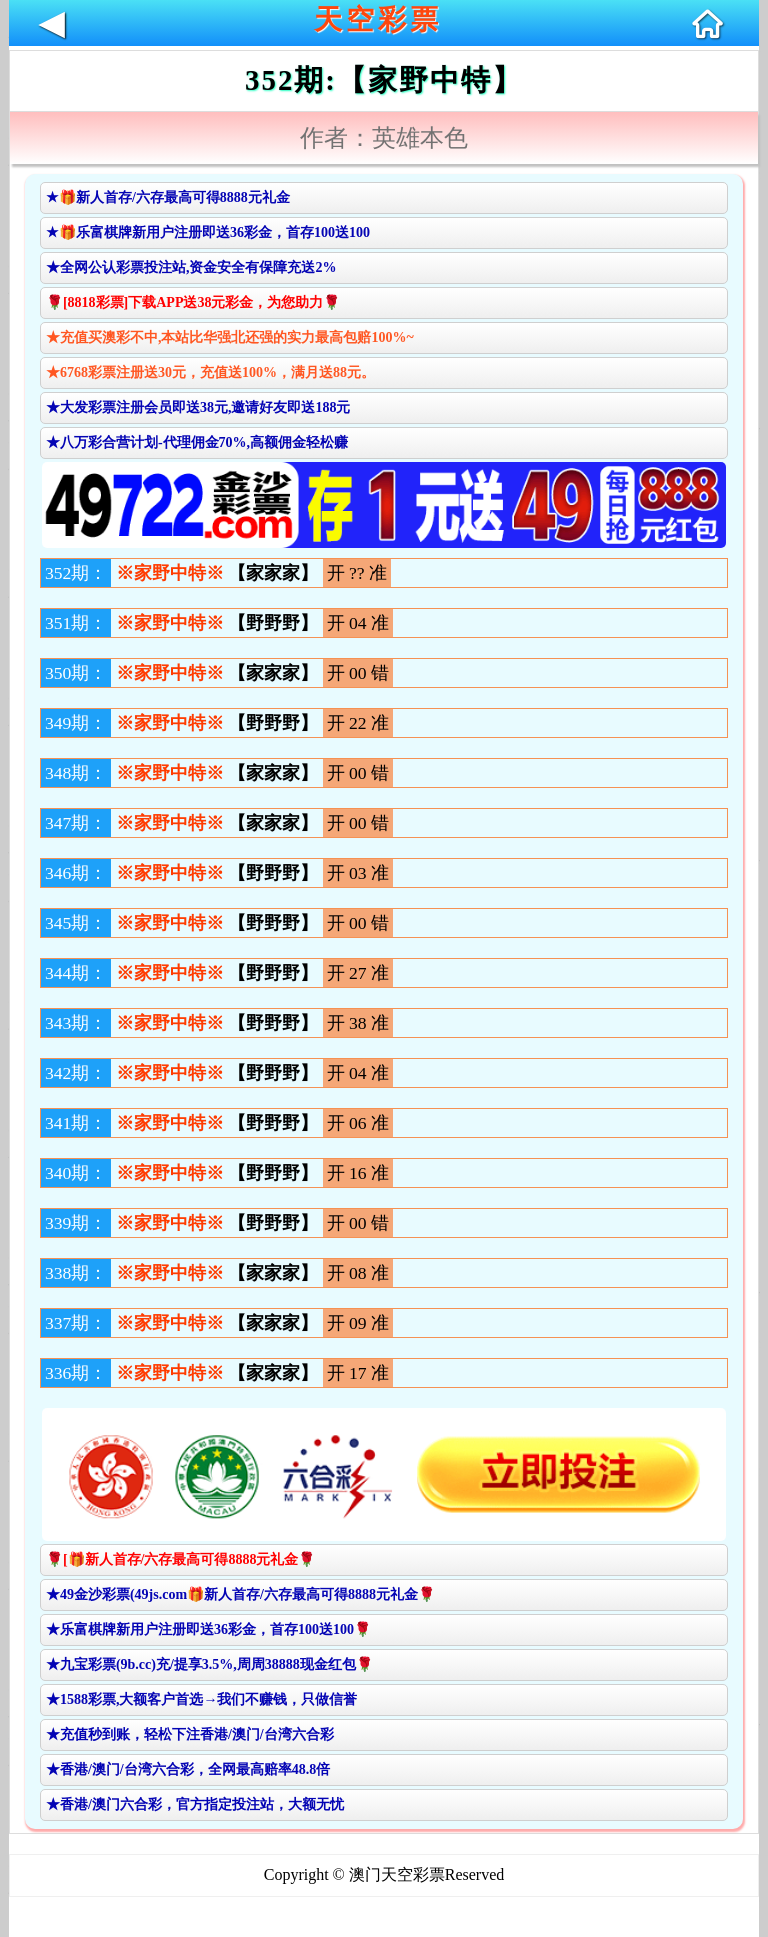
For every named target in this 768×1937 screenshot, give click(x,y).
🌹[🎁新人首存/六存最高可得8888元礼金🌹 (181, 1559)
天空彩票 (378, 19)
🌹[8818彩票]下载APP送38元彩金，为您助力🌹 (193, 302)
